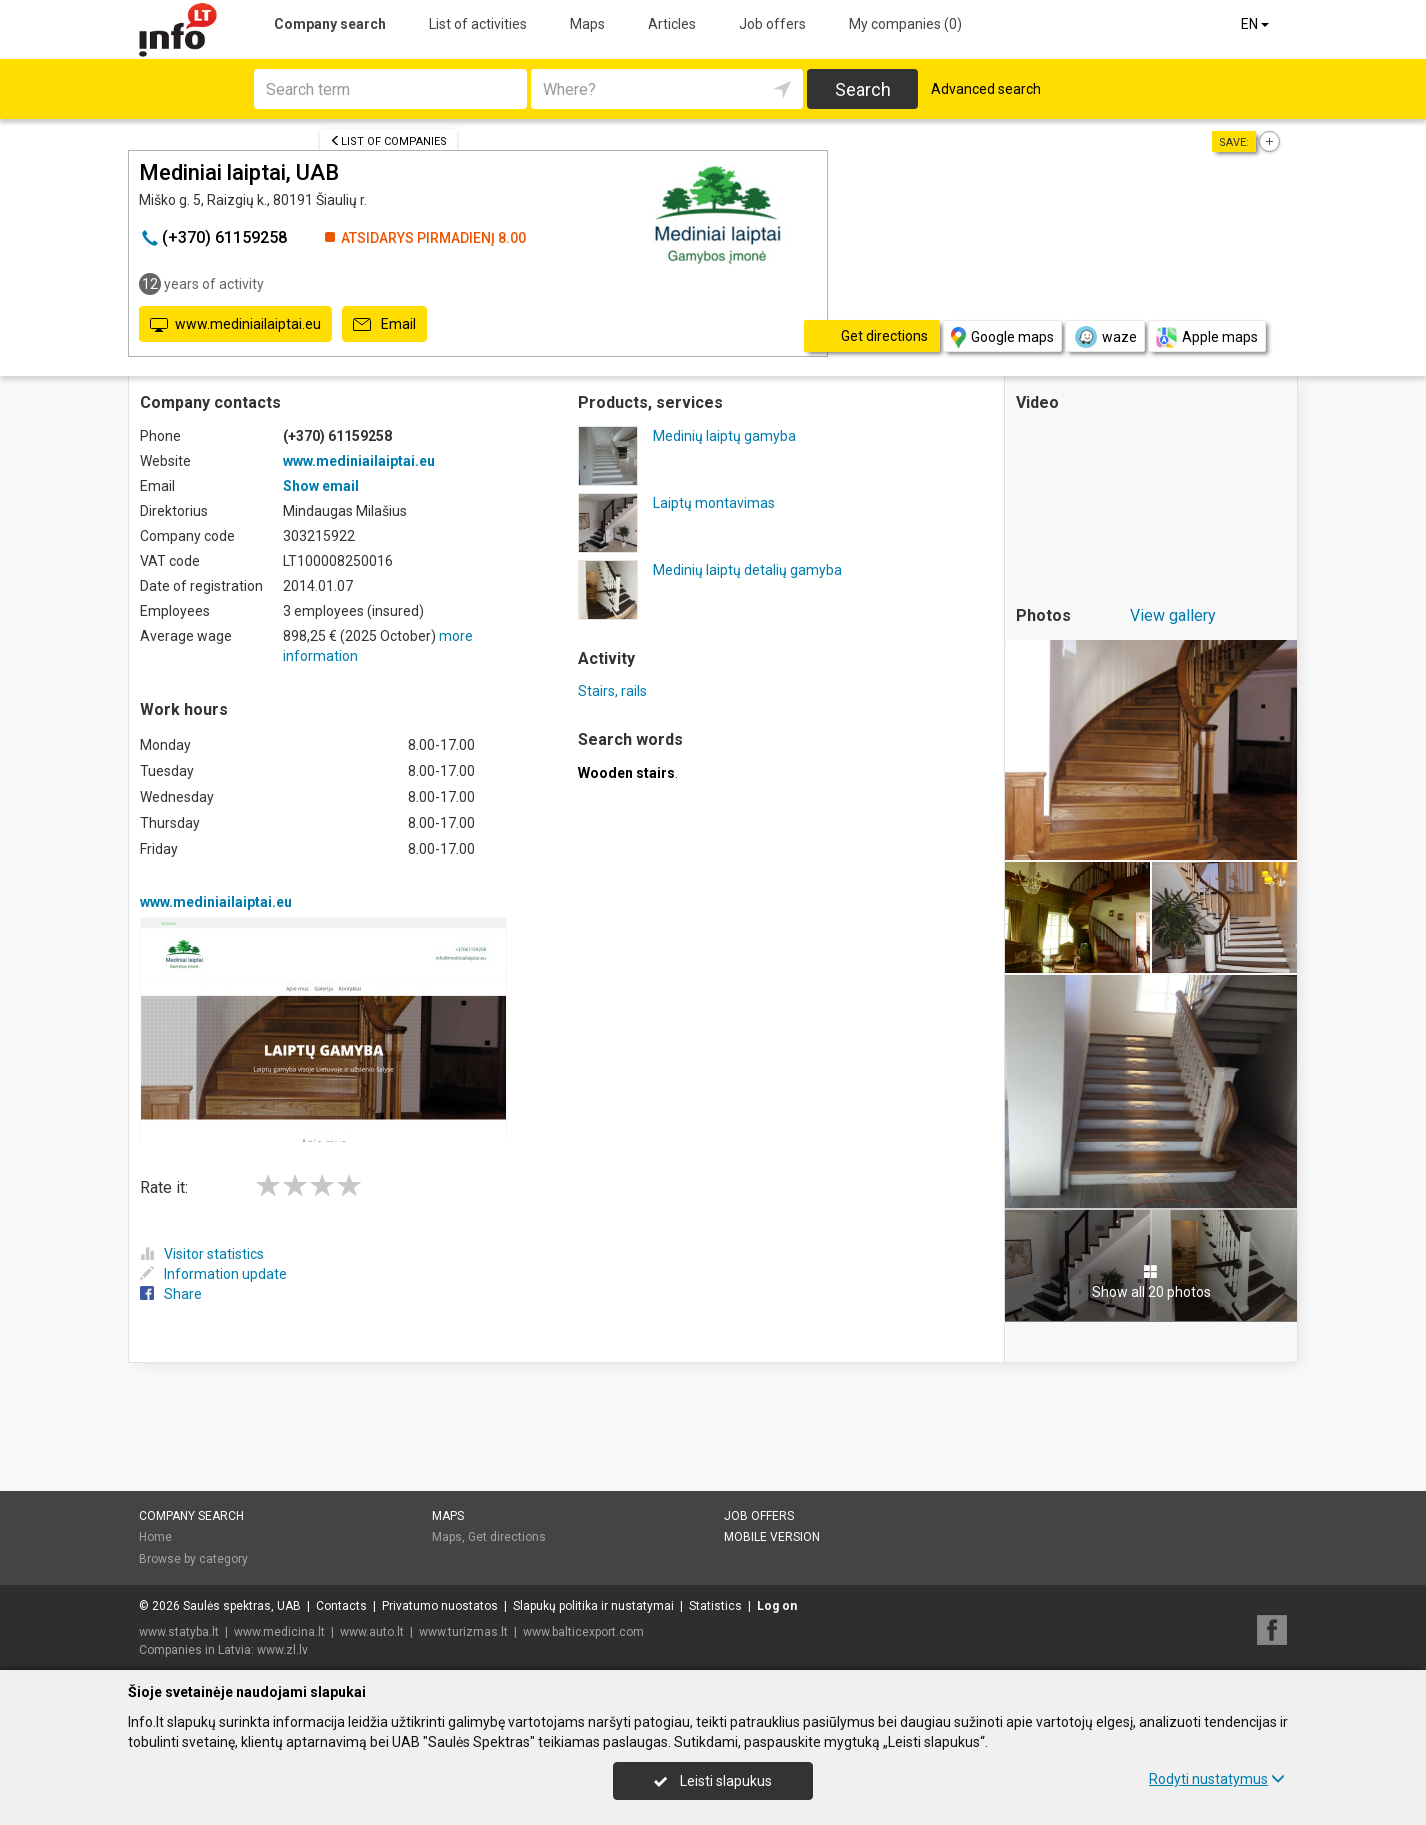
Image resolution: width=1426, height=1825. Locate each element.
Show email (321, 486)
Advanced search (986, 89)
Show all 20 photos (1151, 1282)
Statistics (715, 1606)
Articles (672, 24)
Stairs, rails (612, 691)
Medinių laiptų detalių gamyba (747, 570)
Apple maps (1207, 337)
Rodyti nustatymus (1217, 1779)
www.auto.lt (372, 1632)
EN (1256, 24)
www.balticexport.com (583, 1632)
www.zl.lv (282, 1650)
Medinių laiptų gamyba (724, 436)
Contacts (341, 1606)
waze (1105, 337)
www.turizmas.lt (463, 1632)
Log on (777, 1606)
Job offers (772, 24)
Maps (587, 24)
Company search (330, 24)
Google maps (1002, 337)
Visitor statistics (202, 1254)
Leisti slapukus (713, 1781)
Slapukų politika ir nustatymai (593, 1606)
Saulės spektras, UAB (242, 1606)
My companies (905, 24)
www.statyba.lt (179, 1632)
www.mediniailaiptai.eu (235, 325)
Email (384, 325)
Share (171, 1294)
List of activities (478, 24)
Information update (213, 1274)
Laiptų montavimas (714, 503)
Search (863, 89)
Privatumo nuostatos (440, 1606)
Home (155, 1537)
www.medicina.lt (279, 1632)
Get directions (507, 1537)
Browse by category (193, 1559)
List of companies (388, 141)
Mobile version (772, 1537)
